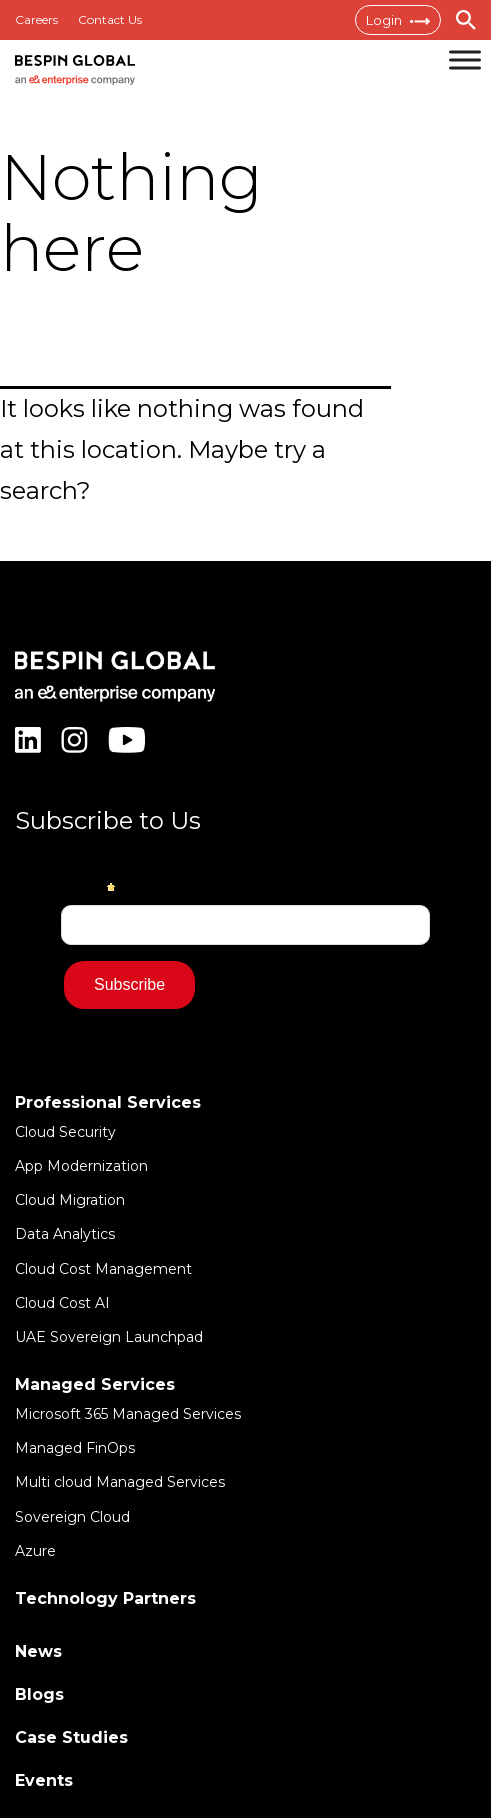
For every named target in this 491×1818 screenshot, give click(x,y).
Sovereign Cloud (72, 1517)
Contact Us (110, 19)
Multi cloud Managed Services (120, 1482)
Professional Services (108, 1102)
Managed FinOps (75, 1448)
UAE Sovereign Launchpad (109, 1337)
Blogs (39, 1694)
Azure (35, 1551)
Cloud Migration (70, 1200)
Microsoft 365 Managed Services (128, 1414)
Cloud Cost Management (103, 1269)
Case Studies (71, 1737)
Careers (36, 19)
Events (44, 1780)
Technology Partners (105, 1598)
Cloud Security (65, 1132)
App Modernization (81, 1166)
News (38, 1651)
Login (398, 20)
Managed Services (95, 1384)
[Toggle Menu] (465, 59)
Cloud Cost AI (62, 1303)
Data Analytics (65, 1234)
